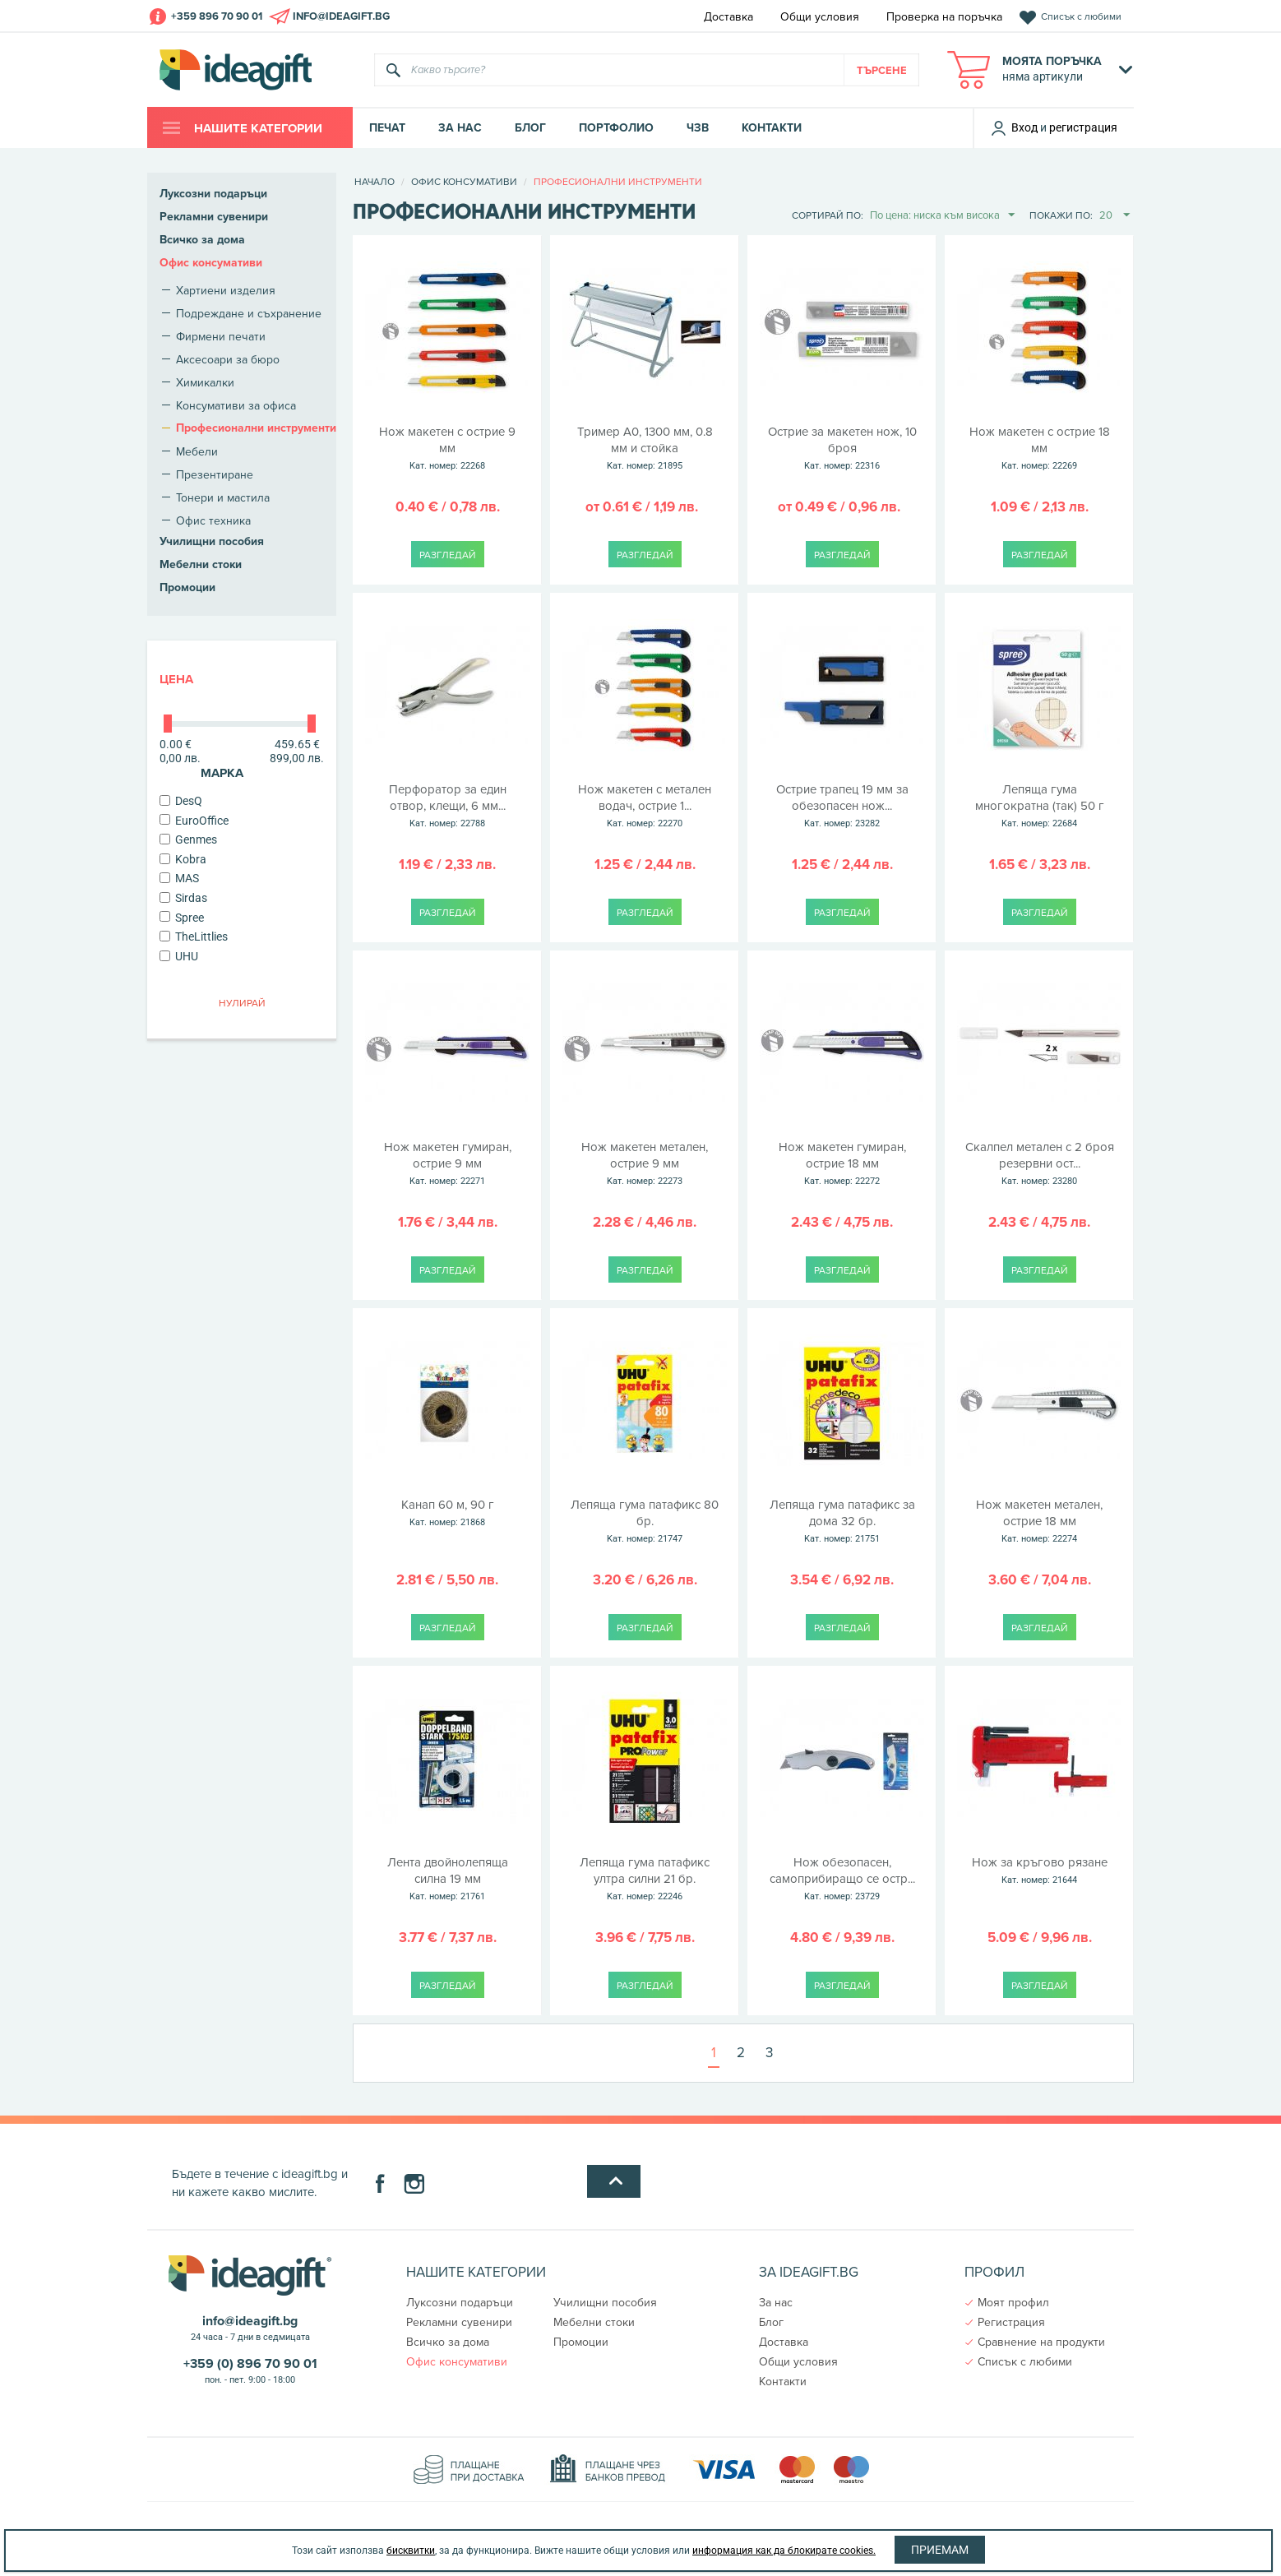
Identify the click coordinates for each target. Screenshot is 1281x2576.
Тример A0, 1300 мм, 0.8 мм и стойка (644, 448)
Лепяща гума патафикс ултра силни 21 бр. (644, 1879)
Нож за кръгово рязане (1039, 1871)
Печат (387, 127)
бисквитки (410, 2550)
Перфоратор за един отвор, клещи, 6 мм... (447, 806)
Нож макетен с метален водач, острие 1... (644, 806)
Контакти (772, 127)
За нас (460, 127)
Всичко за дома (202, 239)
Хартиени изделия (225, 290)
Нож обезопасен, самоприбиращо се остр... (842, 1879)
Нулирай (242, 1003)
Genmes (188, 839)
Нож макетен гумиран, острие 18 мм (842, 1164)
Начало (374, 181)
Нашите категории (256, 128)
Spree (182, 917)
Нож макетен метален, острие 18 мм (1039, 1521)
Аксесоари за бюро (228, 359)
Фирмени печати (221, 336)
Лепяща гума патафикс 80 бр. (644, 1521)
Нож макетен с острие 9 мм (447, 448)
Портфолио (616, 127)
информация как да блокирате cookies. (784, 2550)
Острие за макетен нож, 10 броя (842, 448)
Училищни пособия (212, 541)
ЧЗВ (698, 127)
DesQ (181, 800)
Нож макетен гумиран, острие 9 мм (447, 1164)
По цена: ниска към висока (942, 215)
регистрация (1083, 127)
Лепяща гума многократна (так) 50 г (1039, 806)
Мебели (197, 451)
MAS (179, 878)
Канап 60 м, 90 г (447, 1513)
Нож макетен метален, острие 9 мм (644, 1164)
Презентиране (214, 474)
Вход (1014, 127)
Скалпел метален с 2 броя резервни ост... (1039, 1164)
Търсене (882, 70)
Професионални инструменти (256, 428)
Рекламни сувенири (214, 216)
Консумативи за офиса (236, 405)
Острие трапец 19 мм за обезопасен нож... (842, 806)
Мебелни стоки (201, 564)
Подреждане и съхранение (248, 313)
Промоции (187, 587)
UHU (179, 956)
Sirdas (183, 897)
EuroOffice (194, 820)
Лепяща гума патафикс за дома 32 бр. (842, 1521)
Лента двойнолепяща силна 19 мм (447, 1879)
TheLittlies (194, 936)
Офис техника (213, 520)
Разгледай (447, 555)
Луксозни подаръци (213, 193)
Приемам (940, 2549)
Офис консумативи (211, 262)
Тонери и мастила (223, 497)
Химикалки (205, 382)
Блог (530, 127)
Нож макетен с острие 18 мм (1039, 448)
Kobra (183, 859)
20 (1114, 215)
